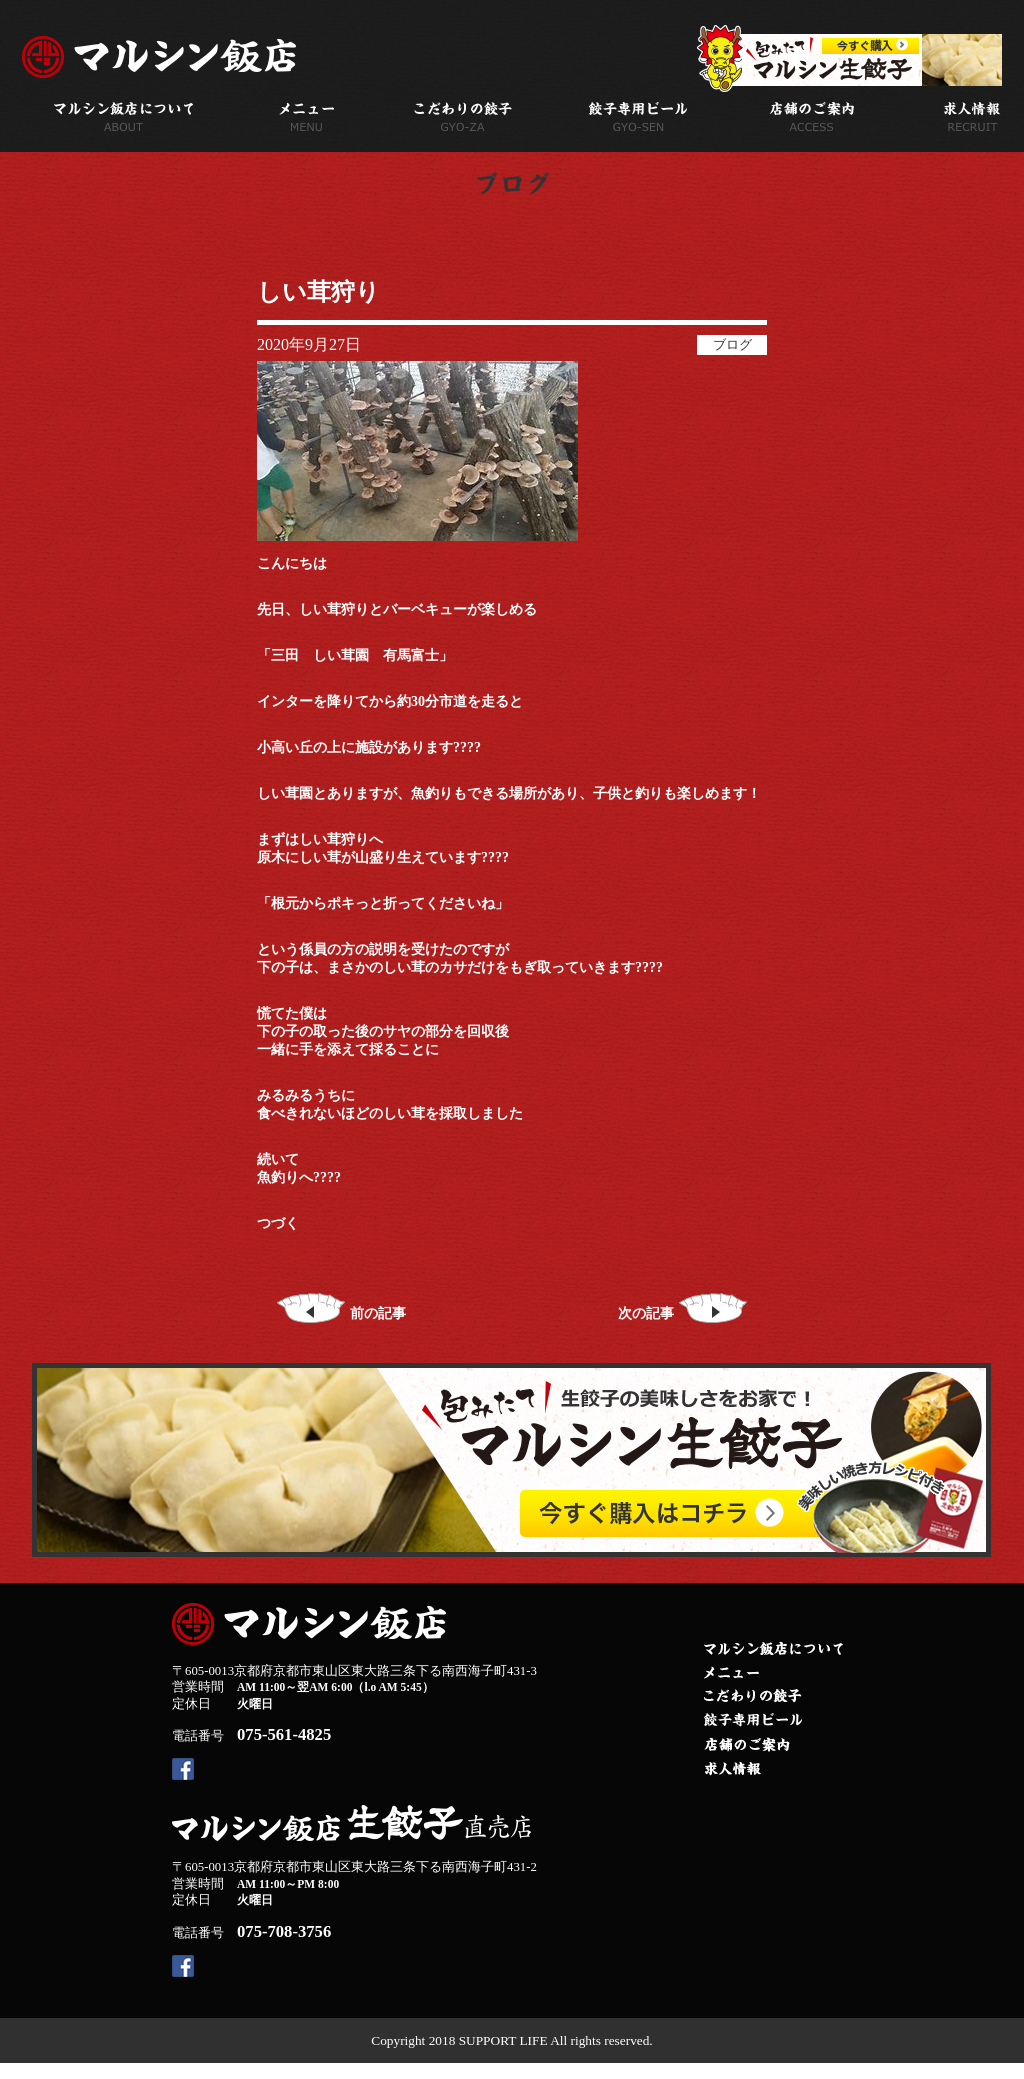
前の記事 (341, 1313)
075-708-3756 (284, 1931)
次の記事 (682, 1313)
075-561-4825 (284, 1734)
